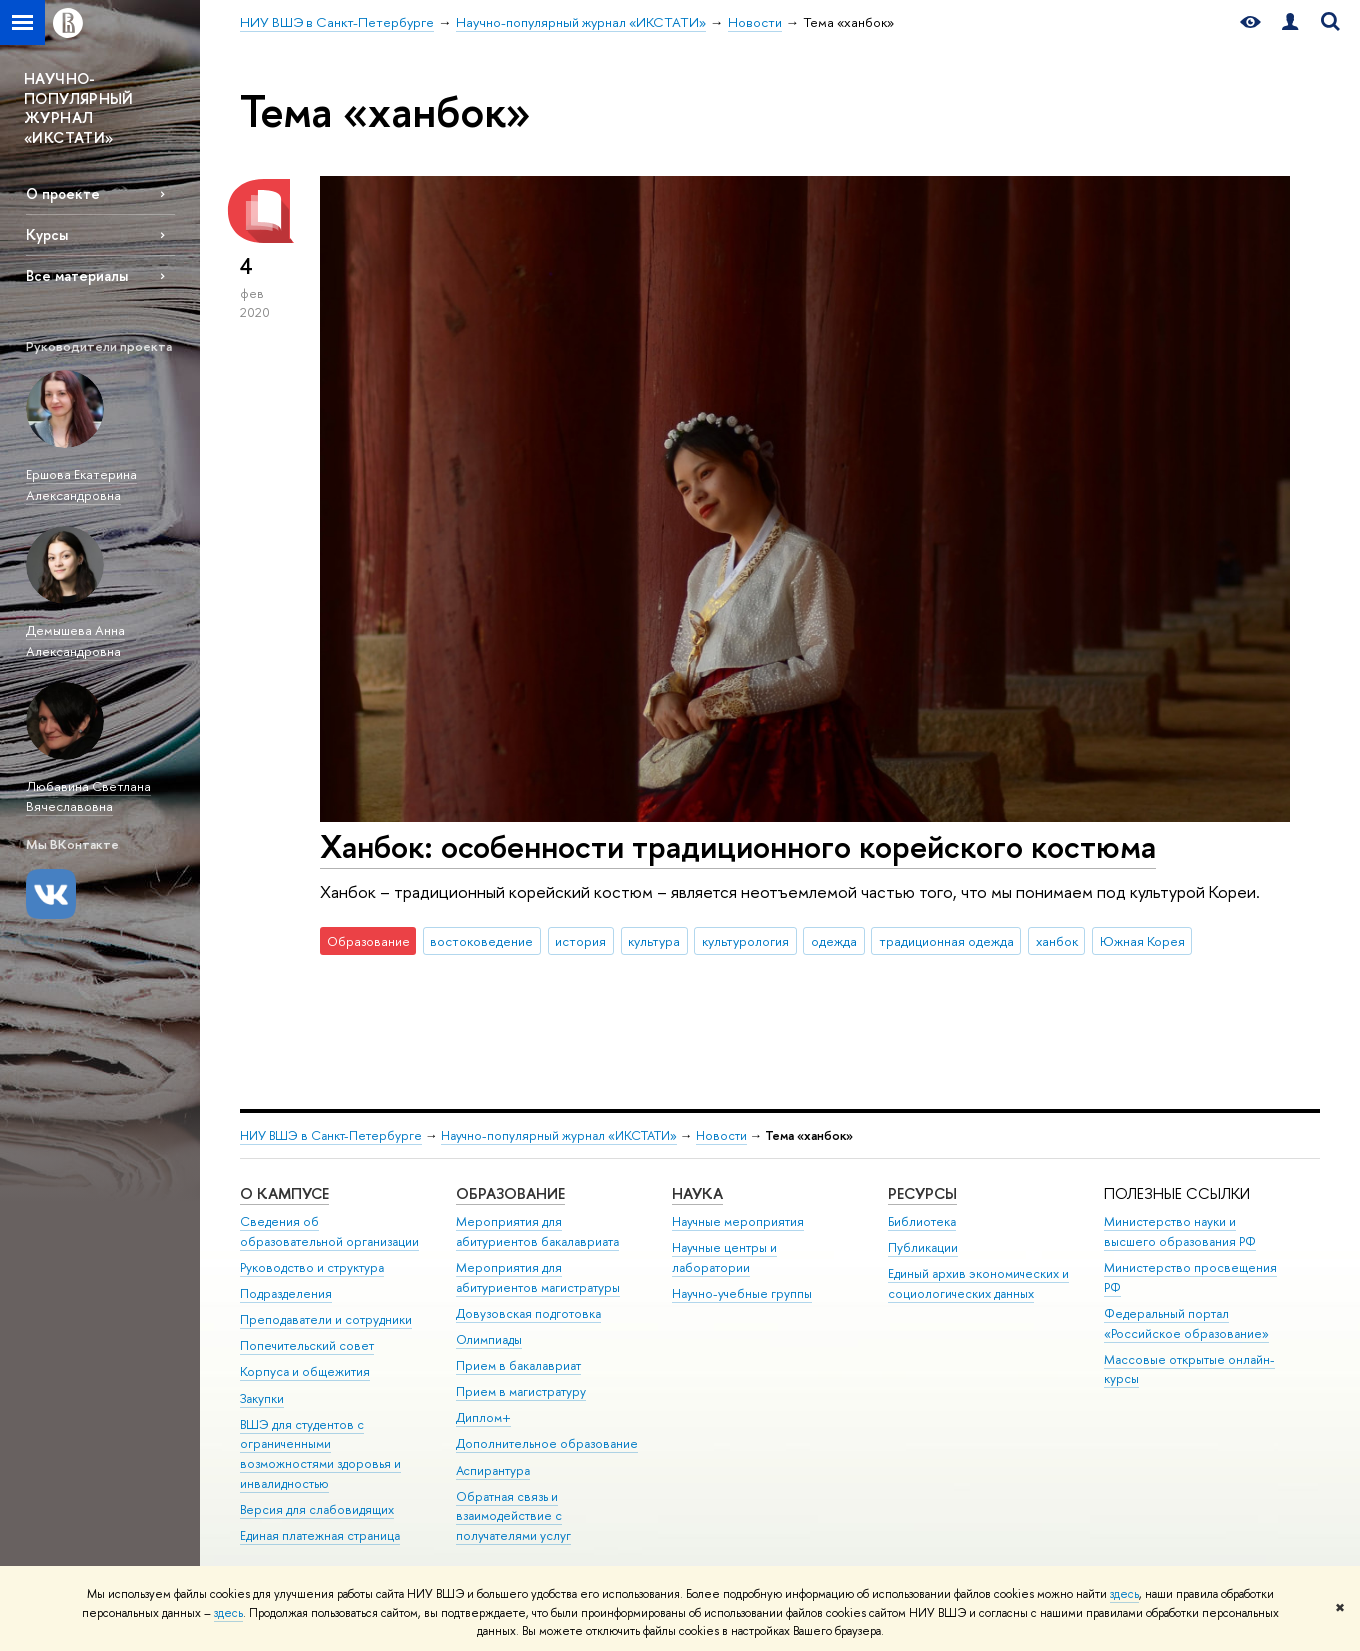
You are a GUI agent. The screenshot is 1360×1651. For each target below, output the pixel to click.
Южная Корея (1142, 941)
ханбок (1057, 941)
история (580, 941)
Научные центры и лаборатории (724, 1257)
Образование (510, 1193)
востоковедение (481, 941)
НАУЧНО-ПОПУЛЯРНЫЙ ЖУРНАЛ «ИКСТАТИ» (79, 108)
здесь (1124, 1594)
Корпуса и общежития (305, 1371)
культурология (745, 941)
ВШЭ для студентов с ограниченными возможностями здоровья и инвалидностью (320, 1454)
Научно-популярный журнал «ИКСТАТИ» (559, 1135)
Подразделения (286, 1293)
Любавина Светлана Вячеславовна (88, 796)
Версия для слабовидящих (317, 1509)
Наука (697, 1193)
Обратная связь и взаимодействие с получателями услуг (513, 1516)
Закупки (262, 1398)
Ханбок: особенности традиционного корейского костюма (738, 846)
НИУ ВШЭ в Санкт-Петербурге (331, 1135)
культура (654, 941)
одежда (834, 941)
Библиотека (922, 1221)
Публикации (923, 1247)
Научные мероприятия (738, 1221)
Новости (721, 1135)
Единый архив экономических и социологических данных (978, 1283)
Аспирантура (493, 1470)
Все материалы (77, 275)
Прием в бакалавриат (518, 1365)
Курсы (47, 234)
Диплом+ (483, 1417)
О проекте (63, 193)
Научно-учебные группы (742, 1293)
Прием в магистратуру (521, 1391)
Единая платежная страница (320, 1535)
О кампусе (284, 1193)
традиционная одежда (946, 941)
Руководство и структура (312, 1267)
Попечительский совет (307, 1345)
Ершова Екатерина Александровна (81, 484)
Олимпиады (489, 1339)
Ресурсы (922, 1193)
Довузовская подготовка (528, 1313)
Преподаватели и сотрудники (326, 1319)
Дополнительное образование (547, 1443)
